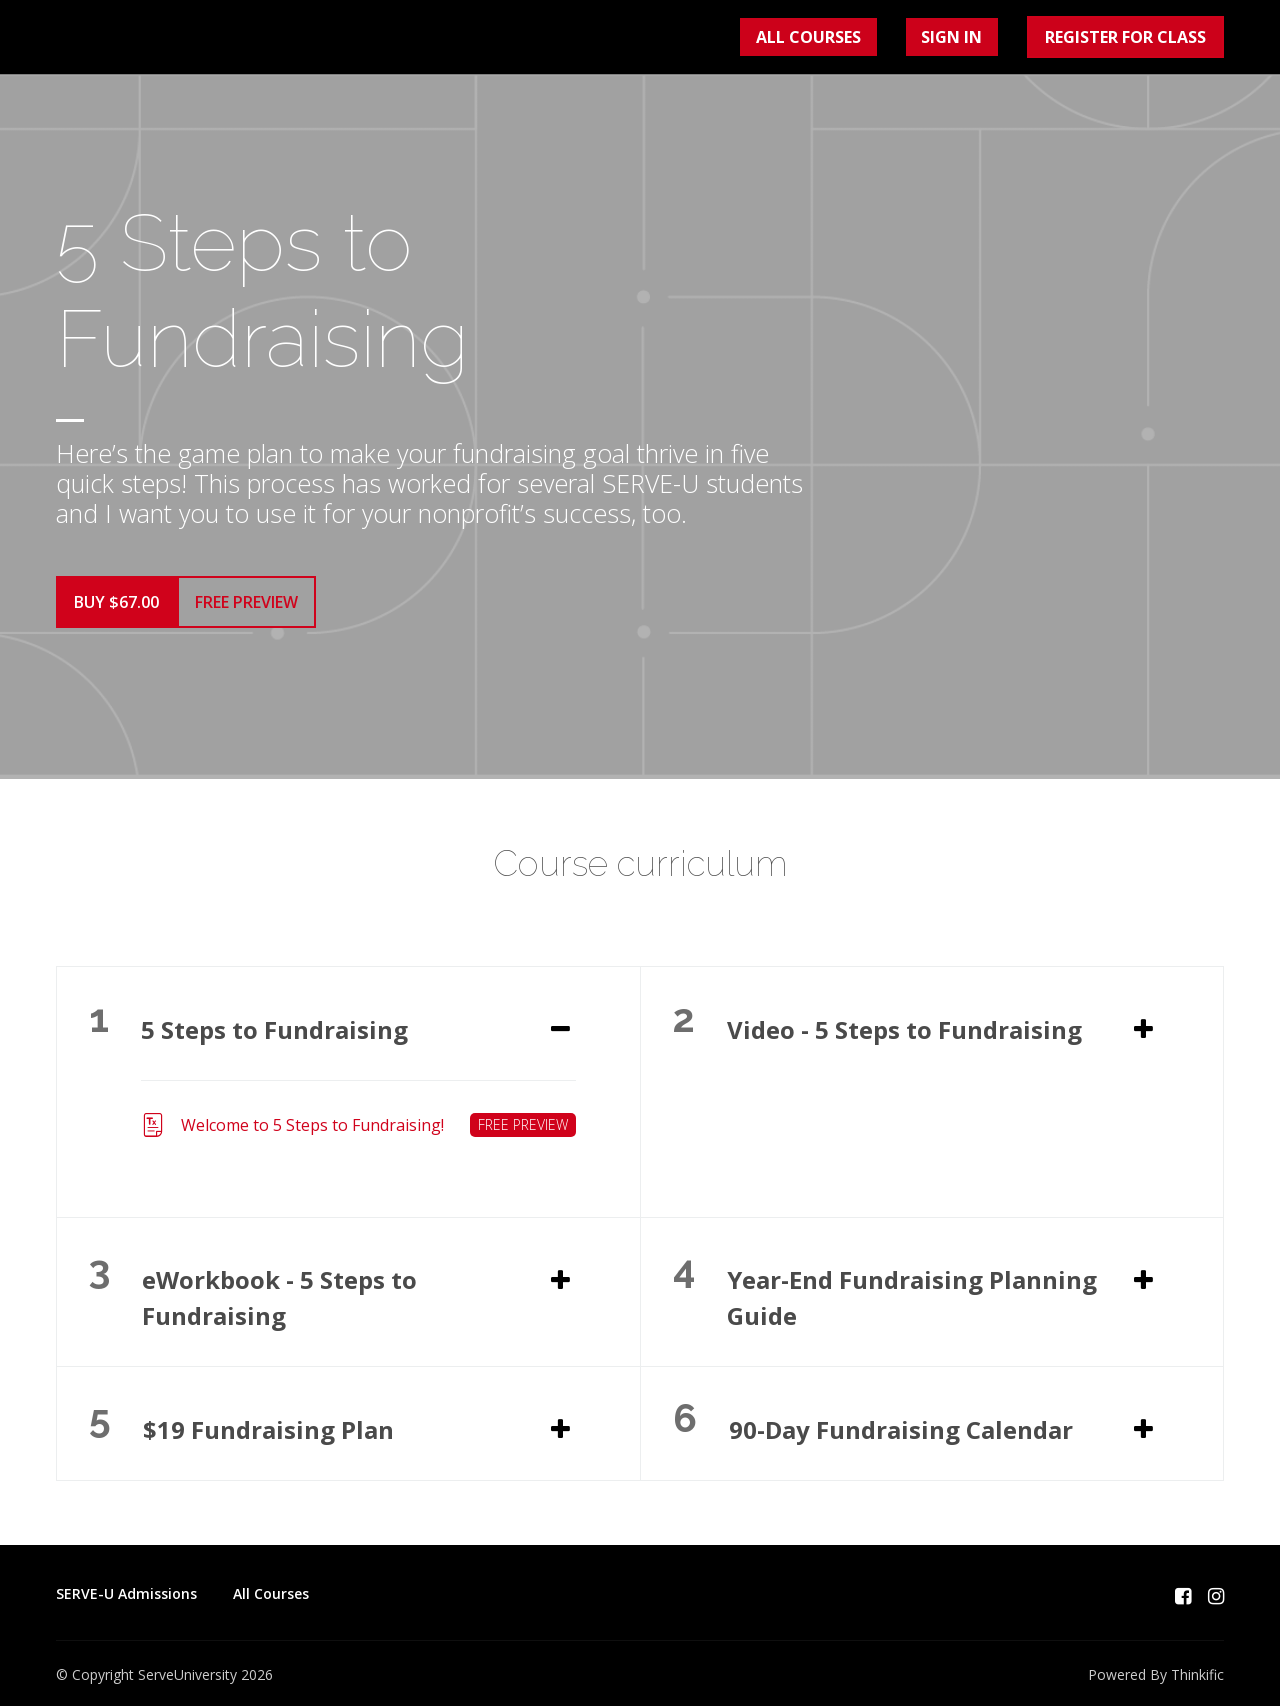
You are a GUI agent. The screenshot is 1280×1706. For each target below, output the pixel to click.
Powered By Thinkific (1156, 1667)
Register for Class (1126, 42)
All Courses (859, 42)
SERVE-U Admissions (126, 1587)
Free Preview (262, 611)
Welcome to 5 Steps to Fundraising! (358, 1118)
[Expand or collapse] (560, 1023)
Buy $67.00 (116, 611)
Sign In (970, 42)
